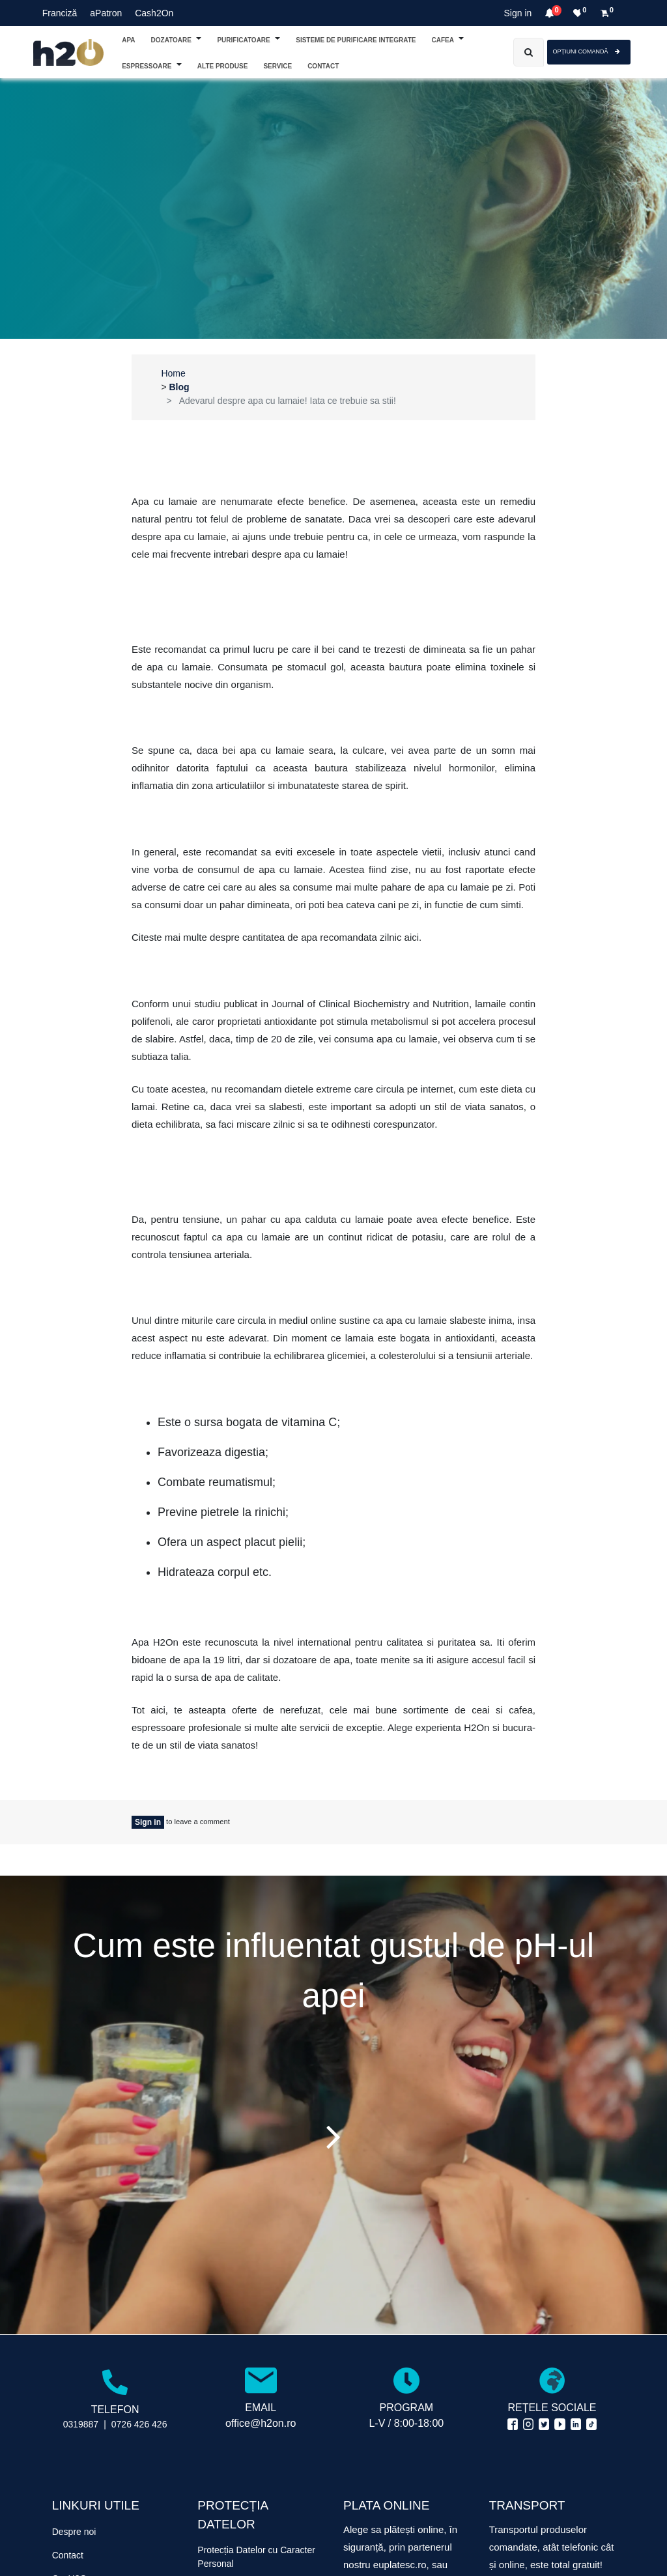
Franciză (60, 13)
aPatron (106, 13)
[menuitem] (323, 65)
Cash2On (154, 13)
